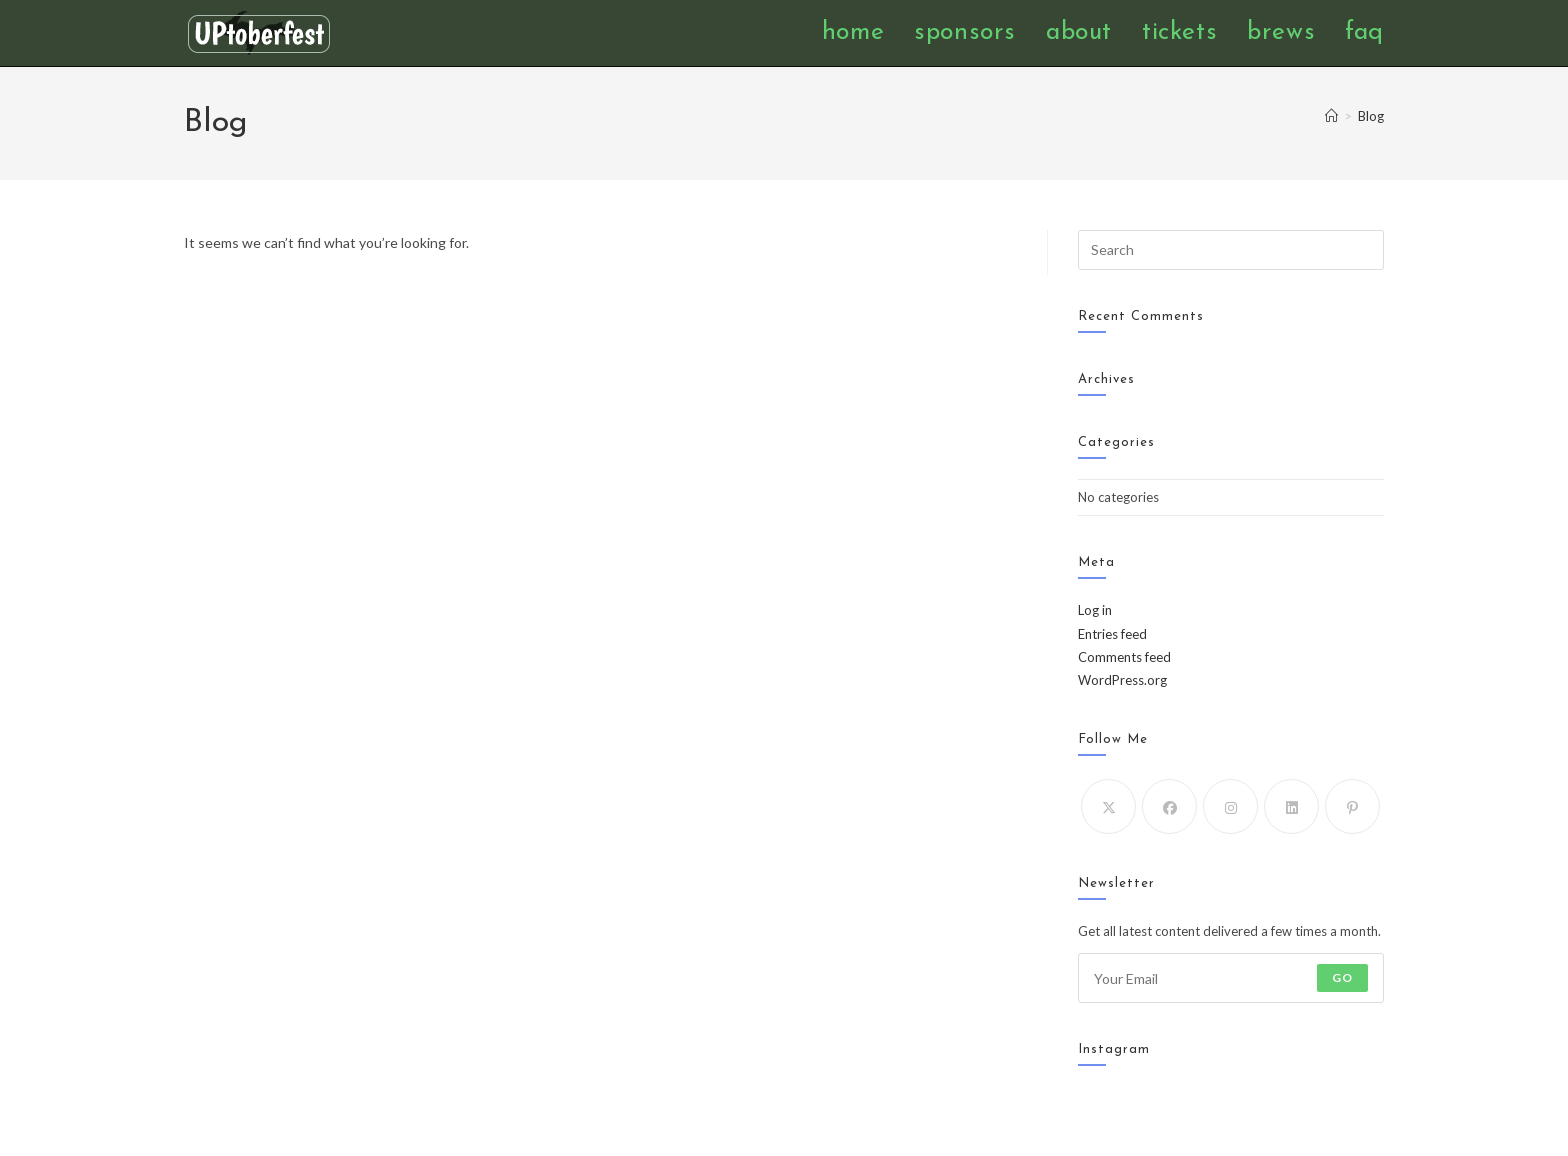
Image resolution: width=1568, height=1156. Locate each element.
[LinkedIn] (1291, 806)
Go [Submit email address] (1342, 977)
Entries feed (1112, 634)
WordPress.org (1122, 680)
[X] (1108, 806)
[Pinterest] (1352, 806)
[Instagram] (1230, 806)
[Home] (1331, 116)
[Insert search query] (1231, 250)
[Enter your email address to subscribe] (1231, 978)
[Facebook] (1169, 806)
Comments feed (1124, 657)
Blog (1371, 116)
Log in (1095, 610)
